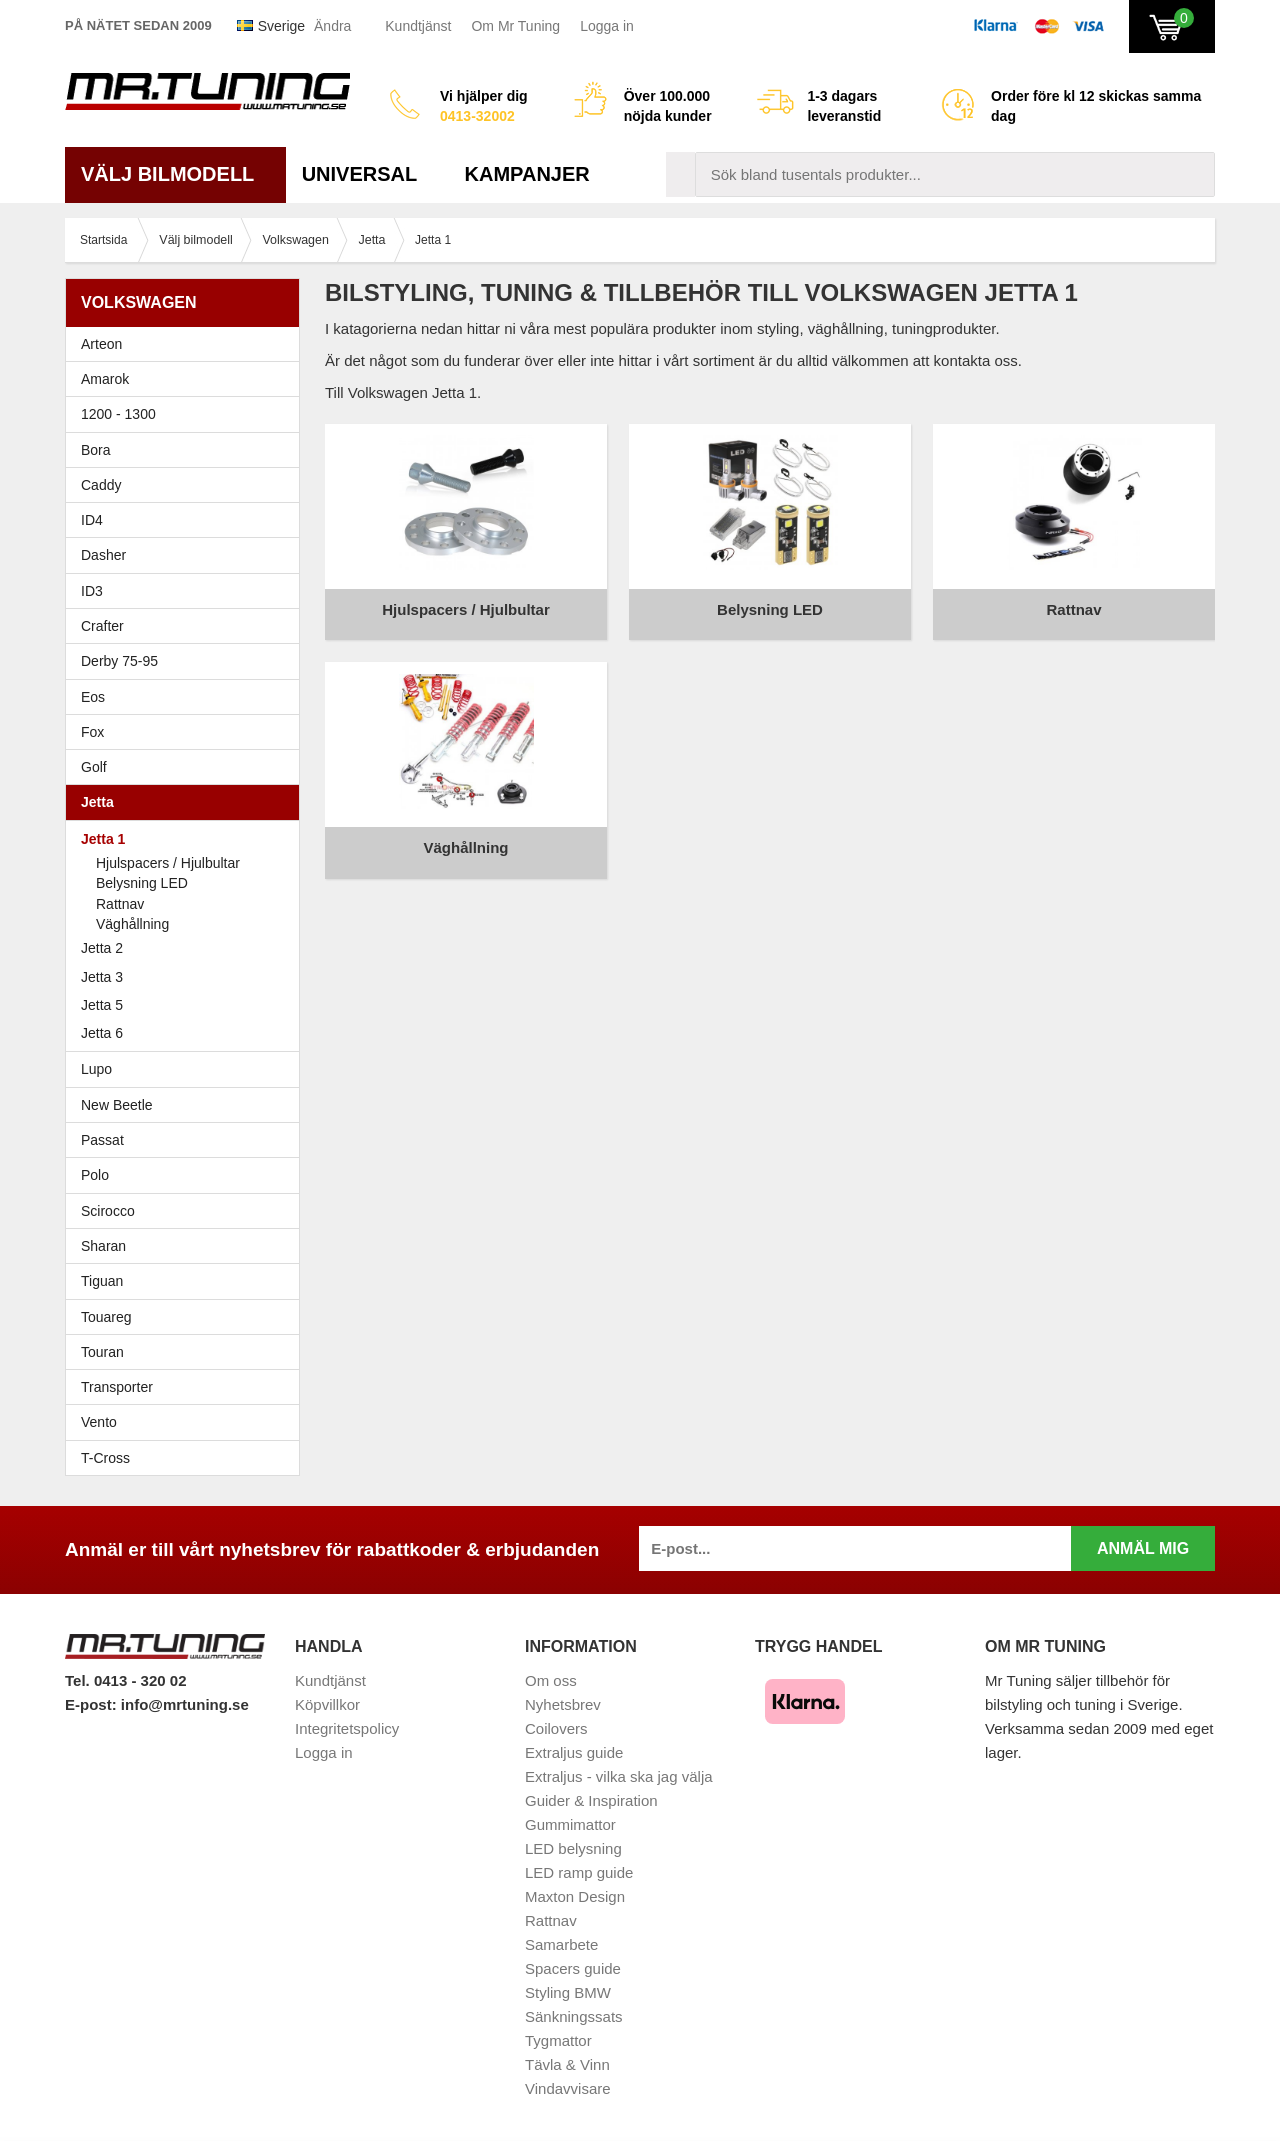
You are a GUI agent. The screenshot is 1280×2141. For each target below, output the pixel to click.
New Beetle (187, 1105)
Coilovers (556, 1728)
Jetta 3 (187, 977)
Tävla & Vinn (567, 2064)
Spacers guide (573, 1968)
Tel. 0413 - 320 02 (125, 1680)
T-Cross (105, 1458)
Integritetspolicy (347, 1728)
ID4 (92, 520)
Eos (187, 697)
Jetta (187, 802)
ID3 (92, 591)
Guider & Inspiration (591, 1800)
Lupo (187, 1069)
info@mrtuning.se (185, 1704)
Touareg (106, 1317)
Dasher (187, 555)
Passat (187, 1140)
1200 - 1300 (118, 414)
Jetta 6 (187, 1033)
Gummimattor (570, 1824)
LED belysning (573, 1848)
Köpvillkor (327, 1704)
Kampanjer (527, 174)
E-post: (93, 1704)
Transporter (187, 1387)
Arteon (101, 344)
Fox (187, 732)
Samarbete (561, 1944)
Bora (187, 450)
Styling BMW (568, 1992)
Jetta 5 (187, 1005)
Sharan (187, 1246)
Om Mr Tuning (515, 26)
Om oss (551, 1680)
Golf (187, 767)
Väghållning (132, 924)
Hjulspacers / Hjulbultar (168, 863)
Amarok (105, 379)
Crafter (102, 626)
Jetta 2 (187, 948)
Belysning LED (142, 883)
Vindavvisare (568, 2088)
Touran (187, 1352)
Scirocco (187, 1211)
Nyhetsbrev (563, 1704)
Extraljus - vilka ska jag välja (619, 1776)
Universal (367, 174)
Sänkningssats (574, 2016)
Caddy (187, 485)
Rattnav (120, 904)
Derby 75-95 (187, 661)
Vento (187, 1422)
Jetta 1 (187, 839)
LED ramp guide (579, 1872)
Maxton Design (575, 1896)
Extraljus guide (574, 1752)
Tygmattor (558, 2040)
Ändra (332, 26)
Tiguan (187, 1281)
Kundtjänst (418, 26)
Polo (187, 1175)
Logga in (607, 26)
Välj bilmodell (175, 174)
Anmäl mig (1143, 1548)
